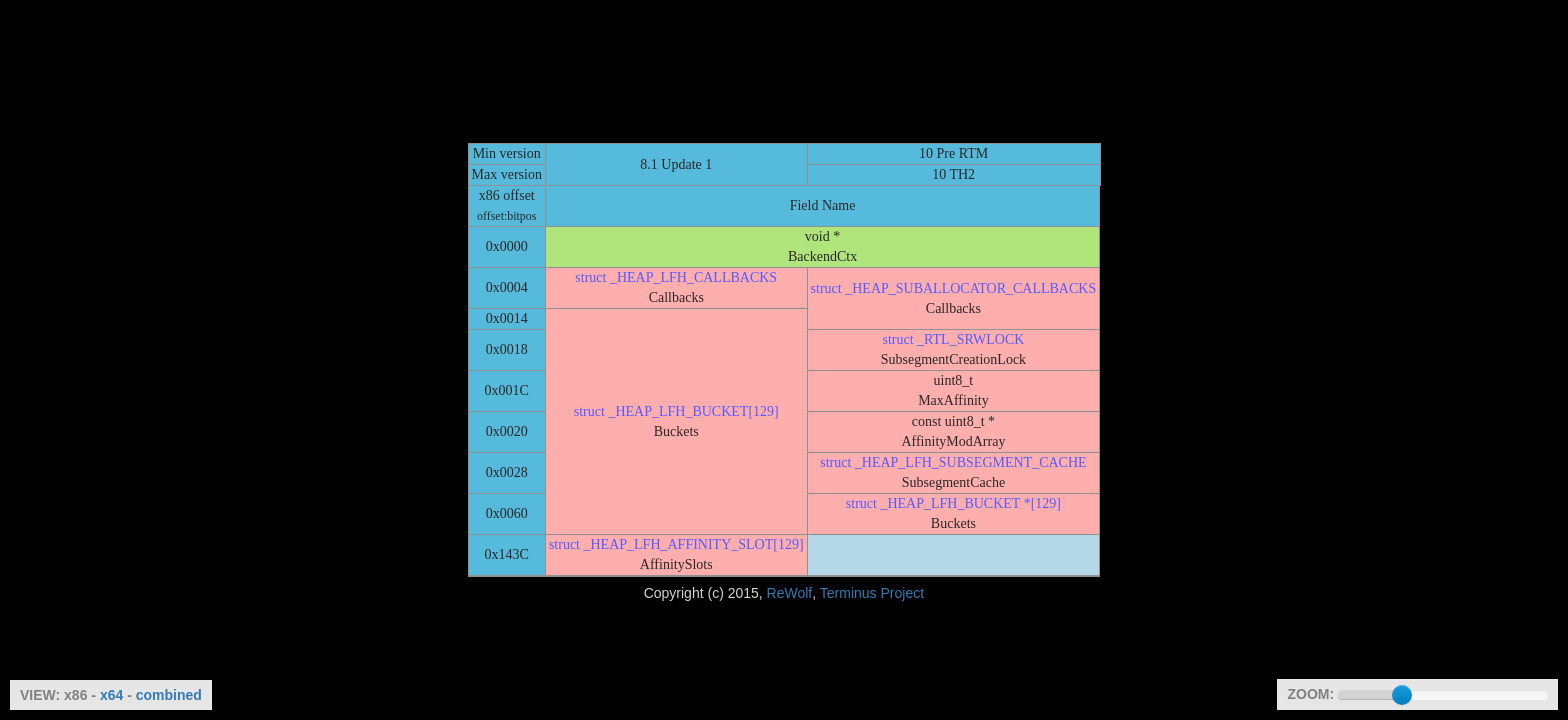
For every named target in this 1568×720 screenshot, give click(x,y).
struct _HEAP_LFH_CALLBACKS (676, 277)
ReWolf (790, 593)
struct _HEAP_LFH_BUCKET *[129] (953, 503)
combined (169, 695)
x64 (111, 695)
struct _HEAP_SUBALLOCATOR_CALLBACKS (954, 288)
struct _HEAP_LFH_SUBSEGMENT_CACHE (953, 462)
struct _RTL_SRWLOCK (953, 339)
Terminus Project (872, 593)
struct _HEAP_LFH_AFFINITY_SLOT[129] (676, 544)
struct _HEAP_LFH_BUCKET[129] (676, 411)
